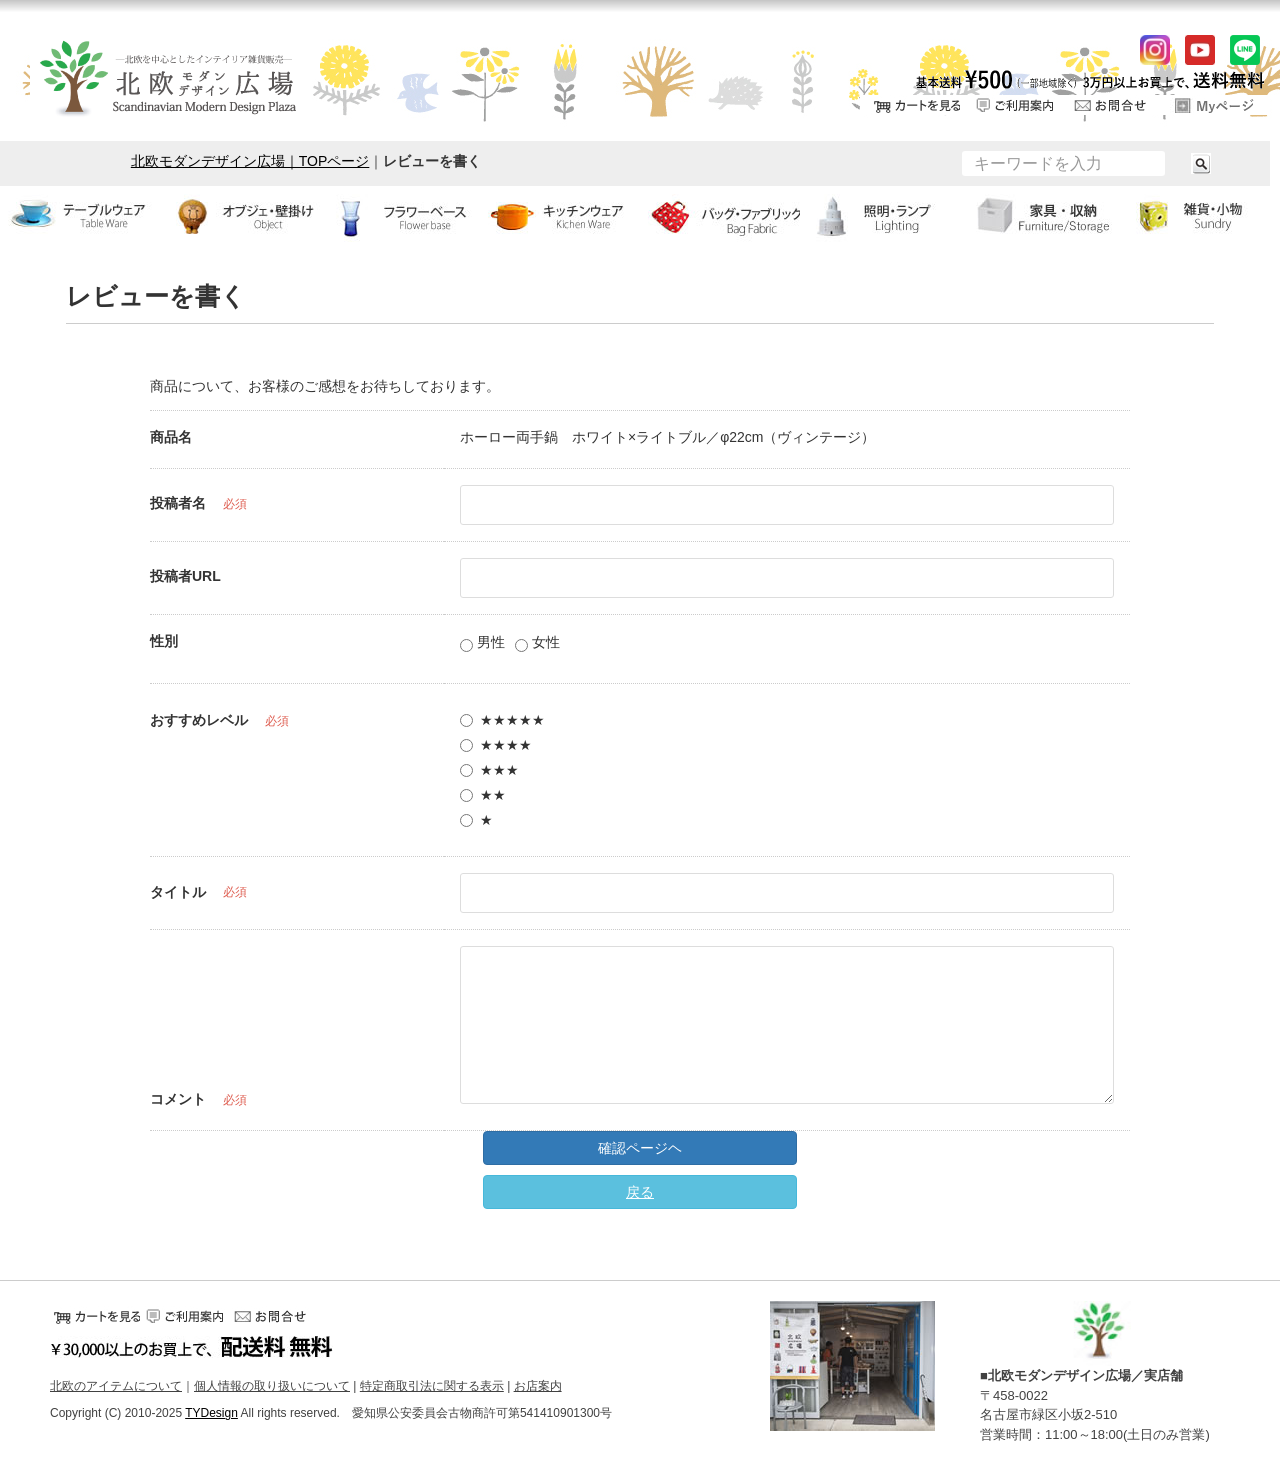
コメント (178, 1099)
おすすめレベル (199, 720)
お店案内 (538, 1386)
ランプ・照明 (880, 216)
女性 (537, 643)
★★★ (489, 770)
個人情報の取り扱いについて (272, 1386)
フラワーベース (400, 216)
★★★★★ (502, 720)
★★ (483, 795)
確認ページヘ (640, 1148)
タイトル (178, 892)
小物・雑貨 (1200, 216)
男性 (482, 643)
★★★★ (496, 745)
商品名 (171, 437)
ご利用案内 (1015, 105)
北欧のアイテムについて (116, 1386)
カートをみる (915, 105)
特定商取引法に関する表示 (432, 1386)
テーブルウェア (80, 216)
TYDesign (211, 1413)
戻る (640, 1192)
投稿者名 (178, 503)
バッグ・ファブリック (720, 216)
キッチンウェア (560, 216)
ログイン (1215, 105)
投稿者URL (185, 576)
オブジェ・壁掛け (240, 216)
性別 (164, 641)
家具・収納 (1040, 216)
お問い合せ (1115, 105)
